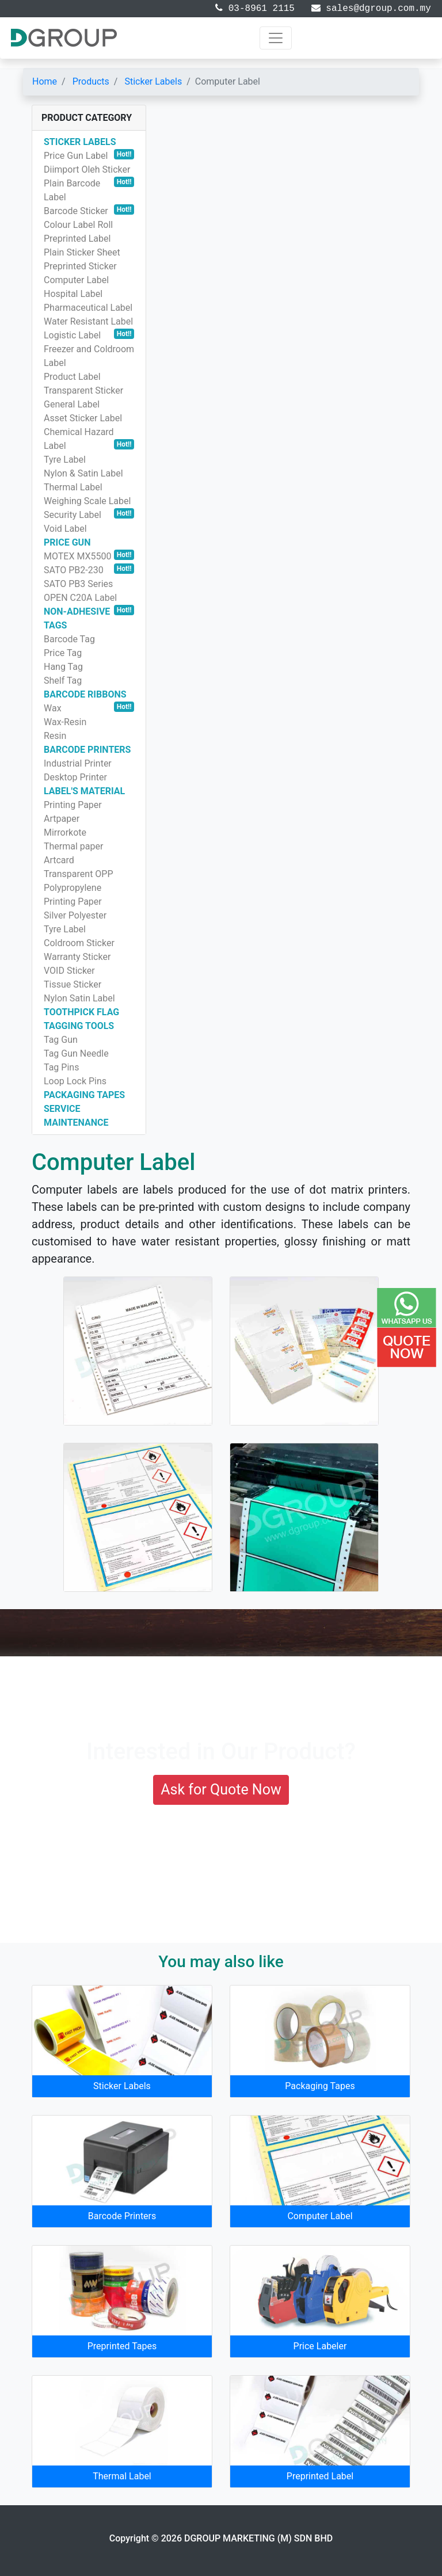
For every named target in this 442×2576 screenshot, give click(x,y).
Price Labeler (320, 2346)
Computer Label (319, 2216)
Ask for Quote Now (221, 1789)
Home (44, 81)
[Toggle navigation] (276, 37)
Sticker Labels (153, 81)
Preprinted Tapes (122, 2346)
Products (91, 81)
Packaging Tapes (320, 2085)
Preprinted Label (320, 2476)
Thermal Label (122, 2476)
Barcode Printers (122, 2216)
